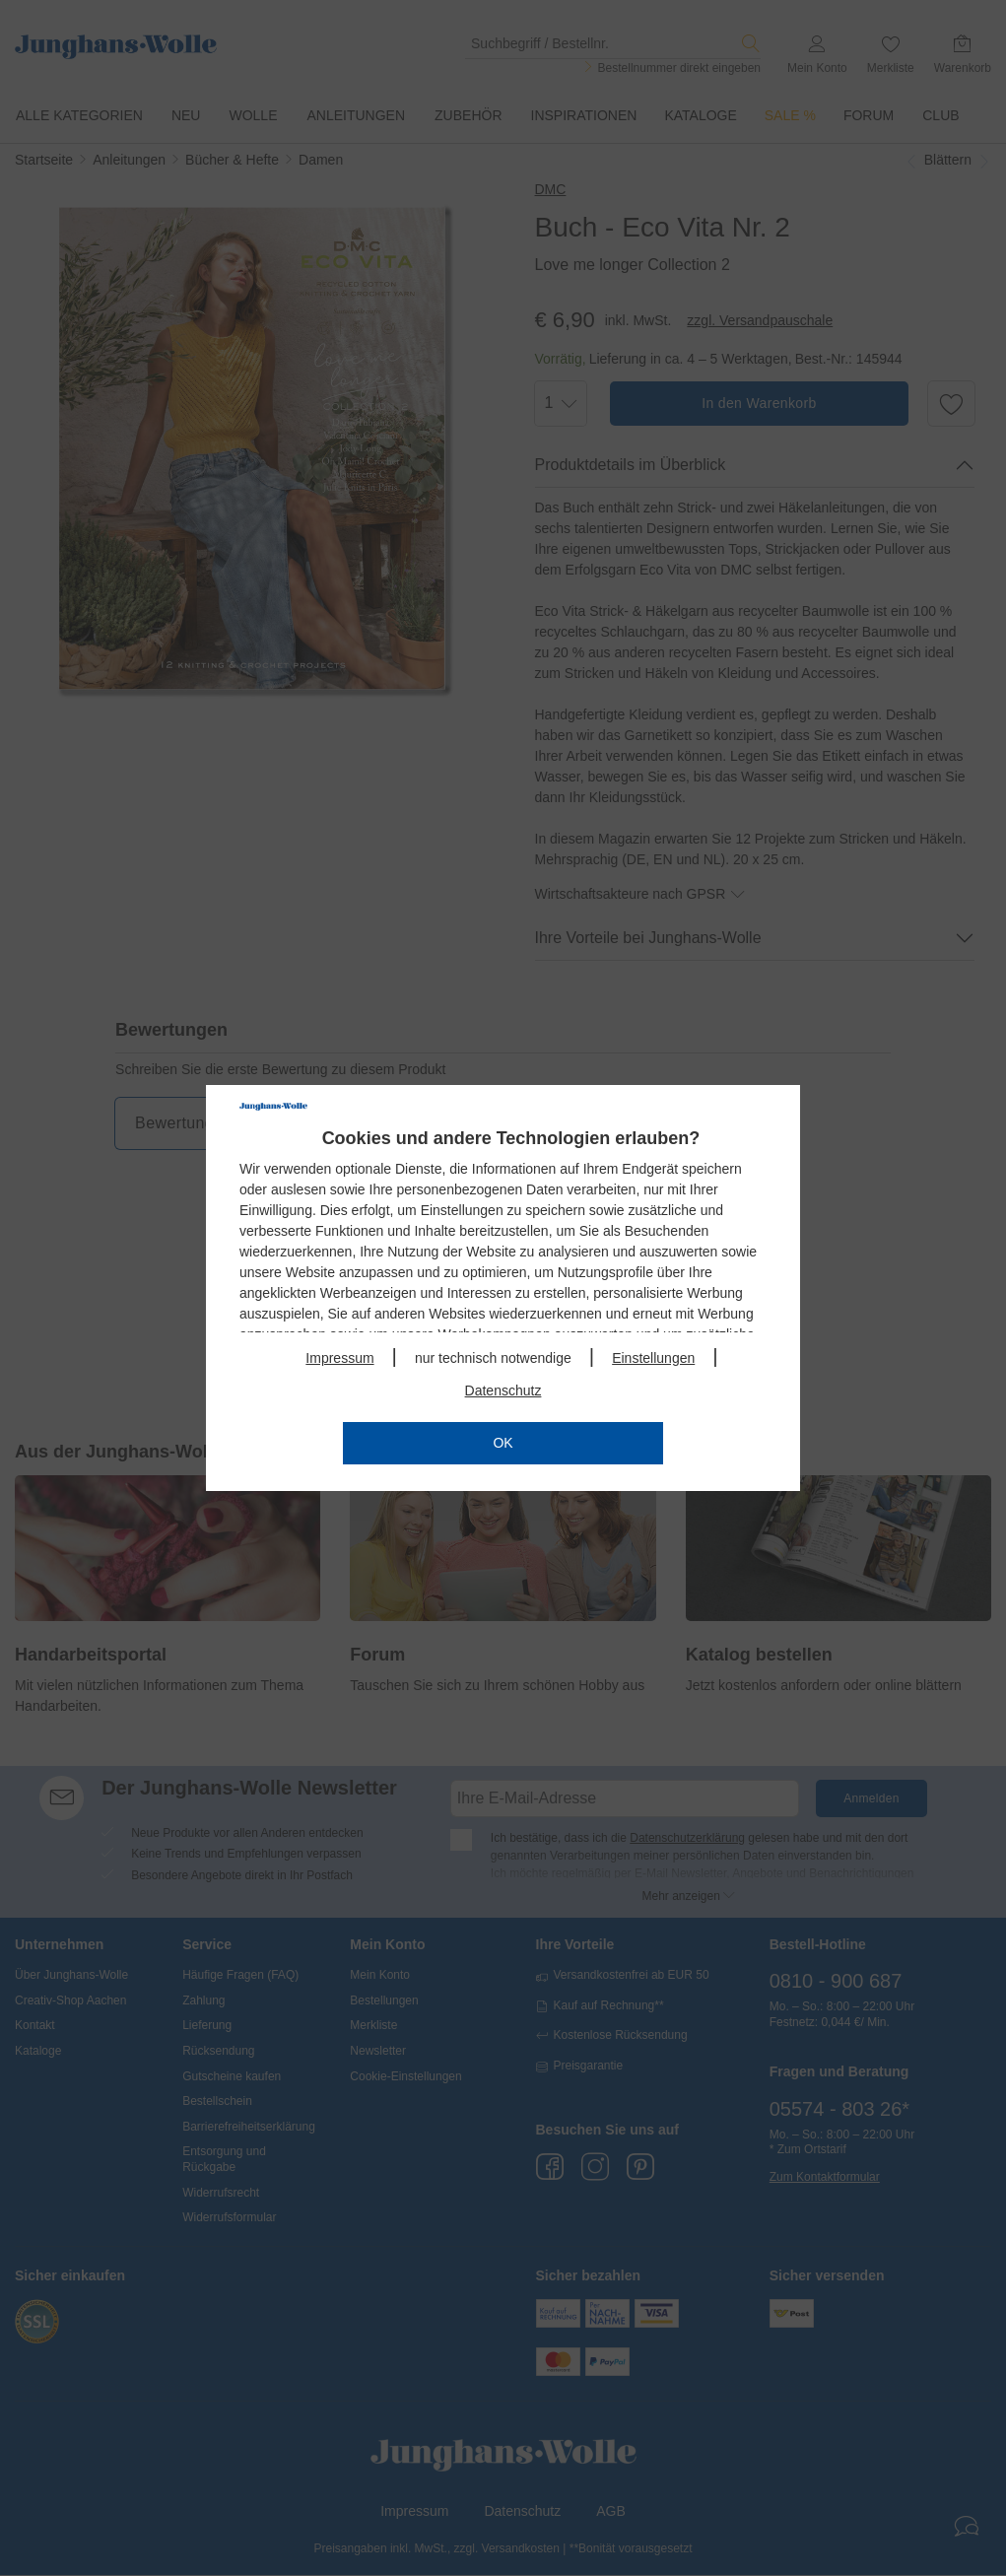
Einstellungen (653, 1358)
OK (502, 1443)
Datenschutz (503, 1390)
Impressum (339, 1358)
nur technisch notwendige (493, 1358)
